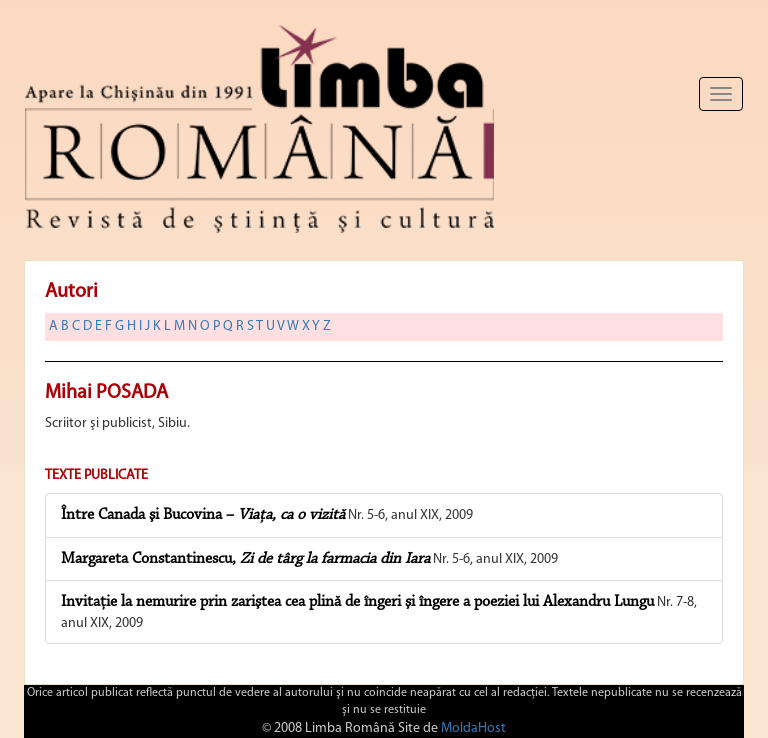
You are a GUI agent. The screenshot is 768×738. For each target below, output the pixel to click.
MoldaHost (473, 728)
